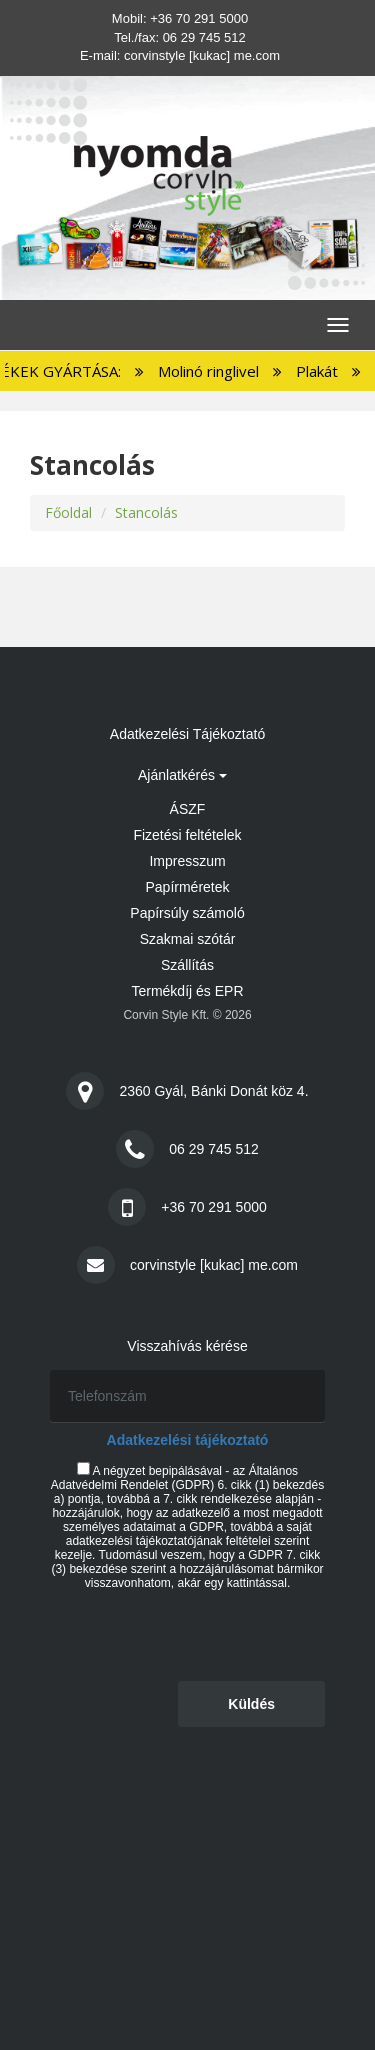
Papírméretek (187, 887)
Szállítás (187, 965)
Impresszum (187, 861)
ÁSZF (188, 809)
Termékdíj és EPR (187, 991)
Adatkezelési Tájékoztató (187, 734)
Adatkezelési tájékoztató (188, 1440)
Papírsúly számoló (187, 913)
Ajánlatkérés (182, 775)
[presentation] (202, 1634)
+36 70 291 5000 (199, 18)
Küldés (251, 1704)
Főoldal (68, 512)
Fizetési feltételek (187, 835)
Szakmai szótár (188, 939)
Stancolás (146, 512)
